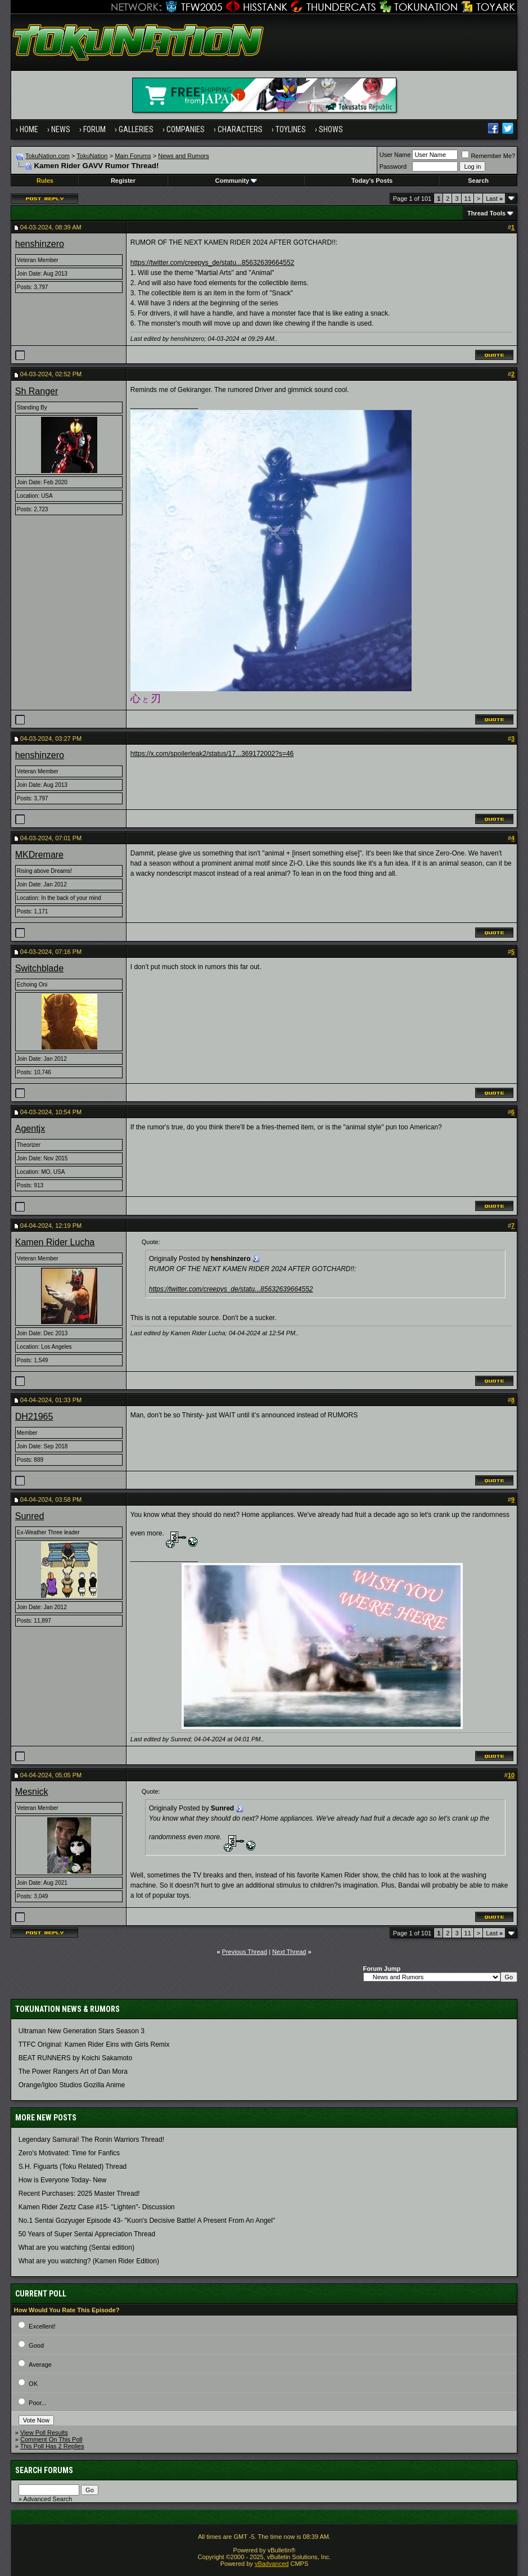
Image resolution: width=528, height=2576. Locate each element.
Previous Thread (245, 1951)
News (60, 129)
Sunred (29, 1516)
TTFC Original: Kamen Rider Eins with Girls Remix (94, 2044)
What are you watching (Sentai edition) (76, 2247)
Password (393, 166)
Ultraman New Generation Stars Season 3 (82, 2031)
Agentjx (30, 1128)
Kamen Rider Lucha (54, 1242)
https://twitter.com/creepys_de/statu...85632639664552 (212, 263)
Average (40, 2364)
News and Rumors (183, 155)
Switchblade (39, 968)
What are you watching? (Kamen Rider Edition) (89, 2261)
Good (36, 2345)
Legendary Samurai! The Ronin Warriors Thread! (91, 2139)
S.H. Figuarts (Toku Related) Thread (73, 2166)
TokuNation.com (47, 155)
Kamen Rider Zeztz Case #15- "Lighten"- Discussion (97, 2207)
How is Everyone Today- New (63, 2180)
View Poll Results (44, 2432)
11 (467, 198)
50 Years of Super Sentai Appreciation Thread (87, 2234)
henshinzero (39, 244)
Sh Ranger (36, 391)
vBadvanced (272, 2563)
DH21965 (34, 1416)
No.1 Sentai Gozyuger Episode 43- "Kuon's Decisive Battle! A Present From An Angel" (147, 2220)
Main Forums (133, 155)
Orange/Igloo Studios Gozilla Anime (72, 2085)
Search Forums (44, 2470)
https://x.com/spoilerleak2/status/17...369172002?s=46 (212, 754)
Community (236, 180)
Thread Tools (486, 213)
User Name (395, 154)
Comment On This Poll (51, 2439)
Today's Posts (371, 180)
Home (29, 129)
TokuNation (91, 155)
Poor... (38, 2402)
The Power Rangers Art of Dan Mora (73, 2071)
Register (123, 180)
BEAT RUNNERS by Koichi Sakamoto (75, 2058)
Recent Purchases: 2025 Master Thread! (79, 2193)
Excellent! (42, 2326)
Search (478, 180)
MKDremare (39, 854)
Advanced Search (47, 2499)
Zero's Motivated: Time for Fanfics (69, 2153)
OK (33, 2383)
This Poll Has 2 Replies (52, 2446)
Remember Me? (488, 155)
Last (494, 198)
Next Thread (289, 1951)
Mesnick (31, 1791)
